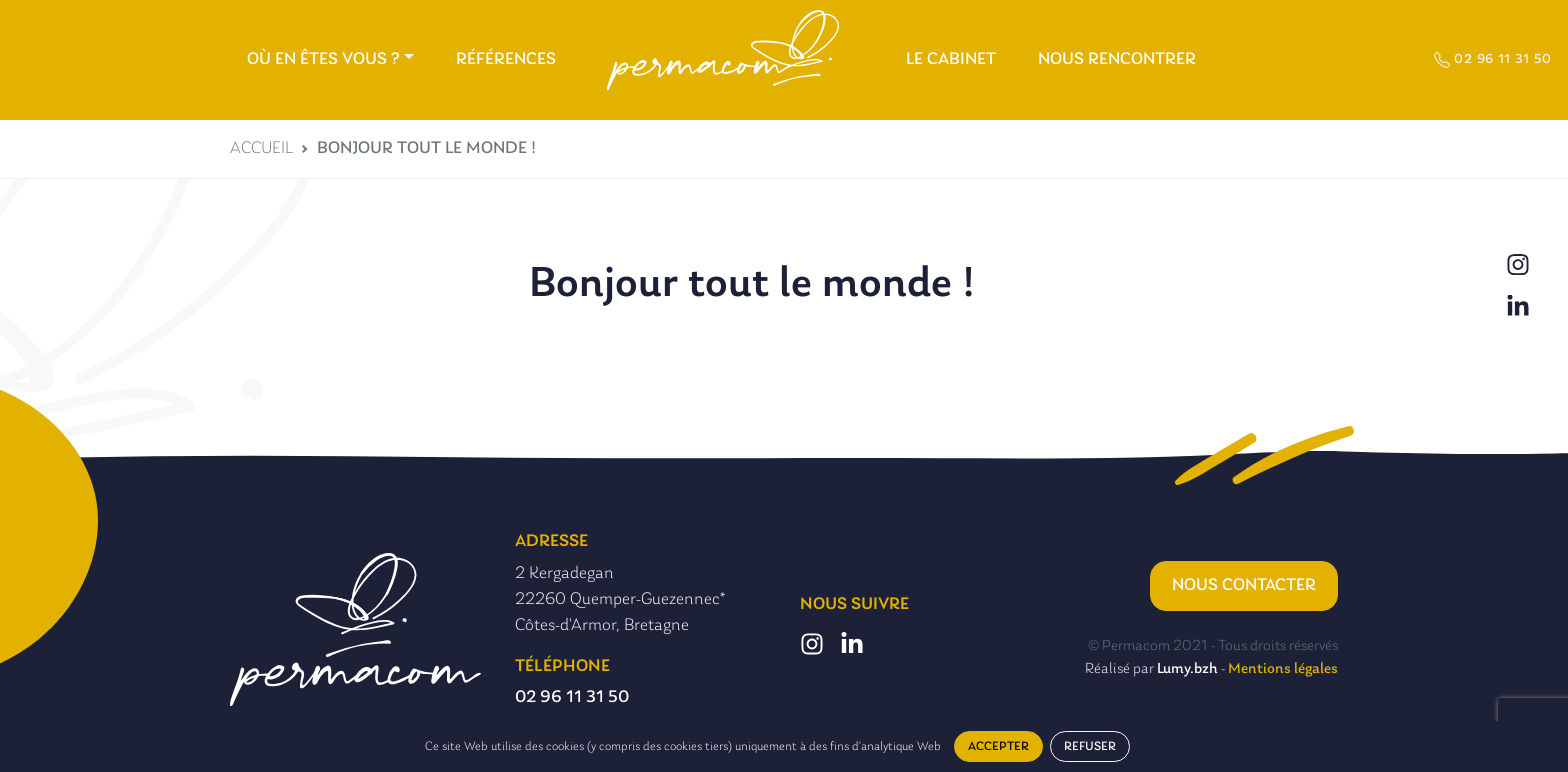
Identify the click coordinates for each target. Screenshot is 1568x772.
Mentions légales (1283, 669)
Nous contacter (1244, 585)
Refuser (1090, 746)
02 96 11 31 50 (1493, 60)
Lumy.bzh (1187, 669)
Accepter (998, 746)
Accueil (261, 148)
